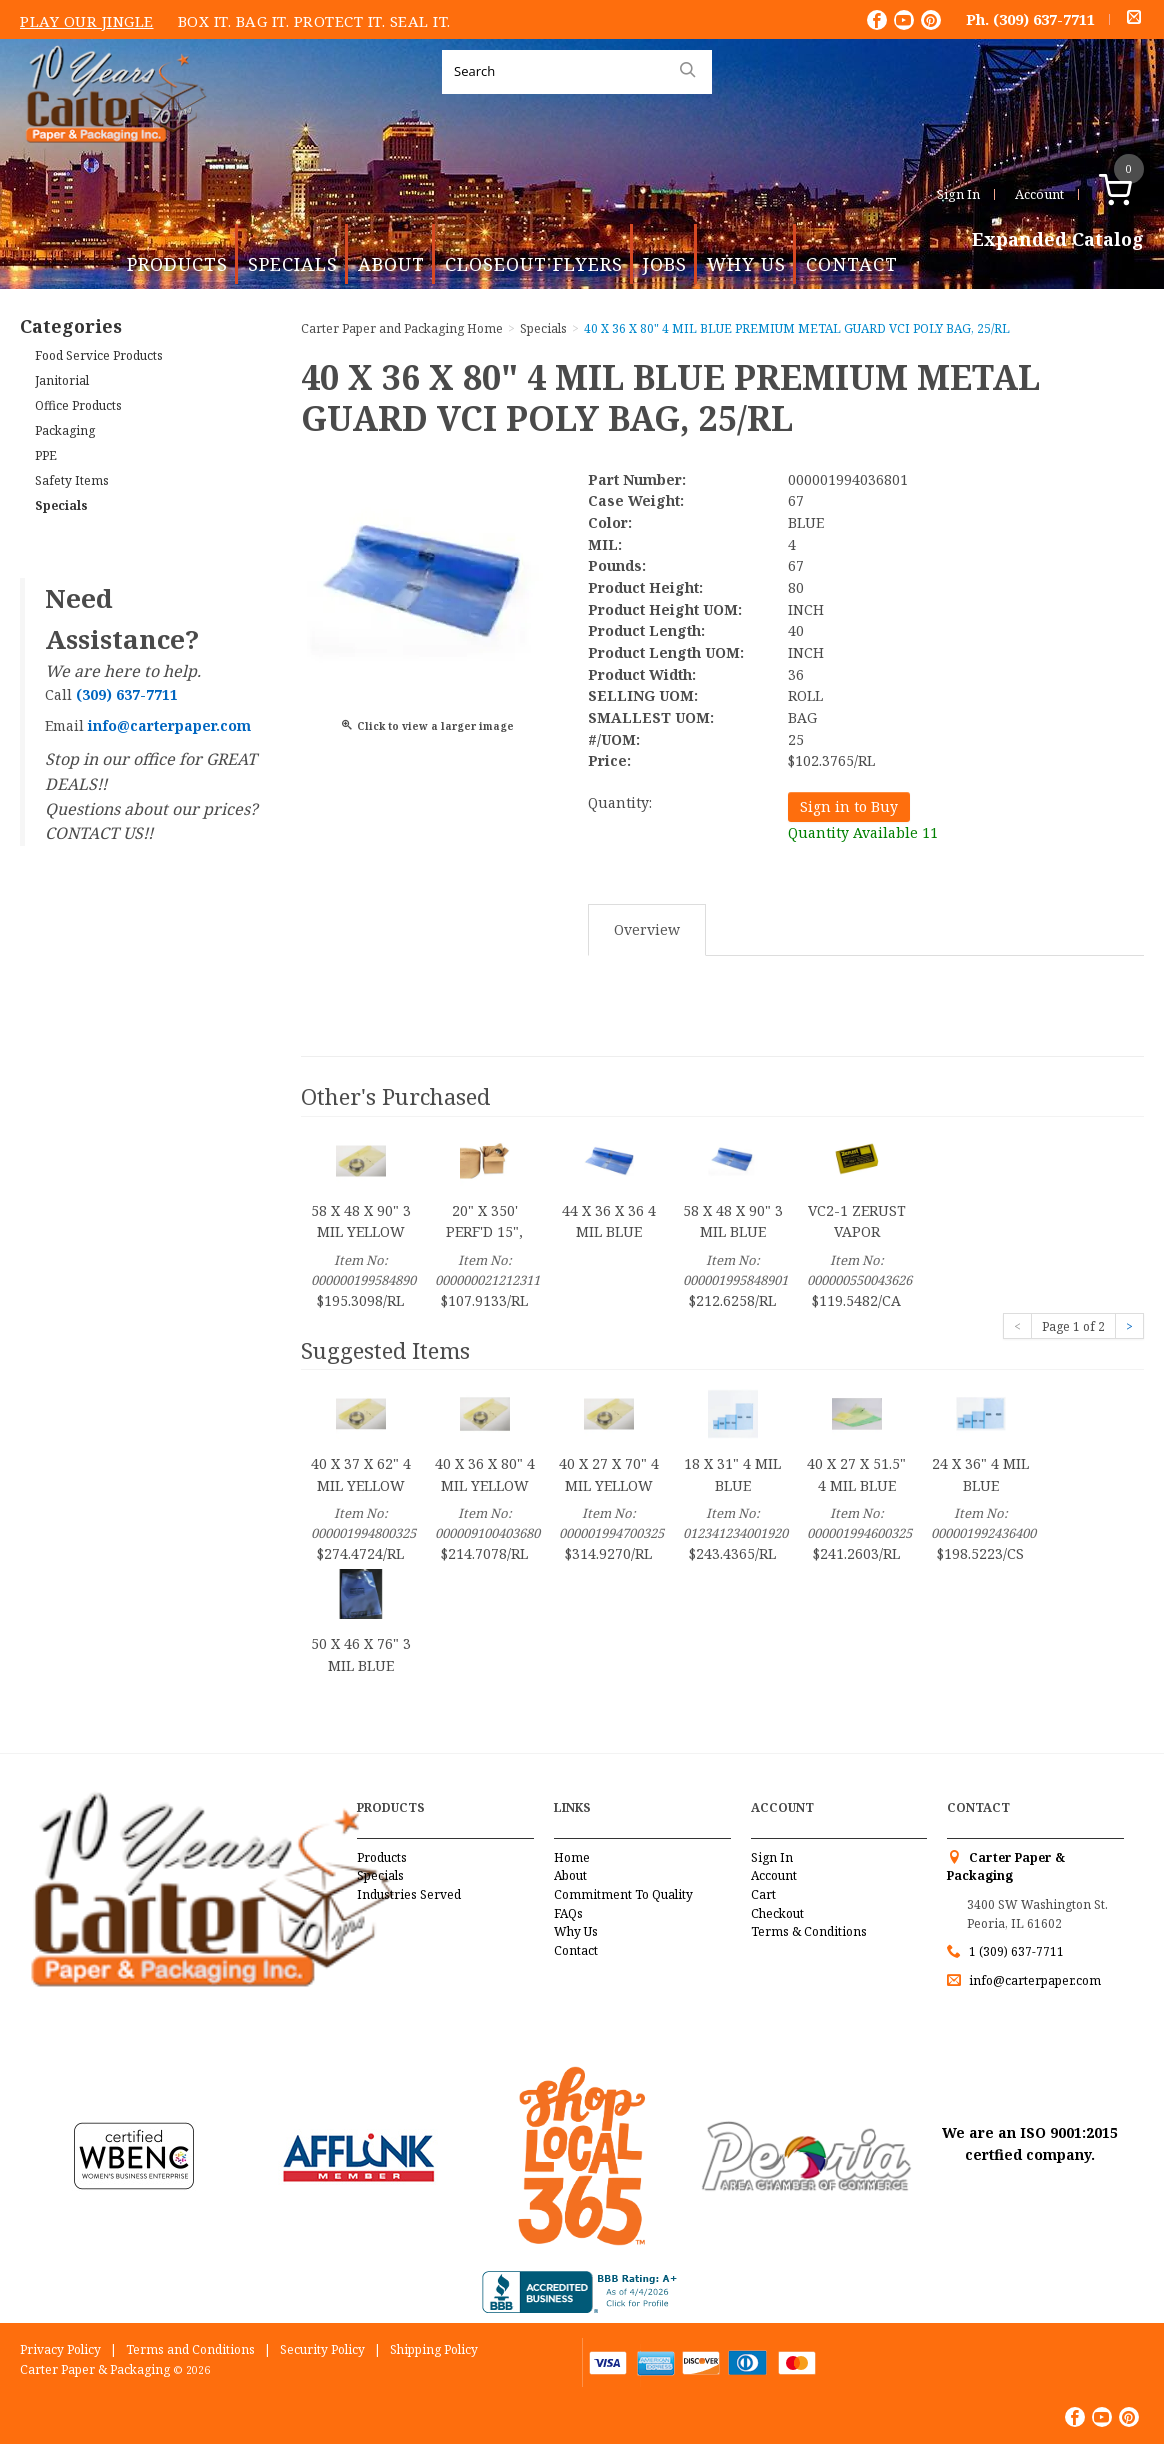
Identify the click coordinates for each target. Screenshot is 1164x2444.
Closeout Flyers (534, 264)
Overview (647, 929)
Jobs (665, 264)
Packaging (65, 430)
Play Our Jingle (87, 21)
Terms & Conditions (809, 1931)
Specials (293, 264)
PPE (46, 455)
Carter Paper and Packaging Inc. (111, 158)
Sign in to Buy (849, 806)
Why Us (746, 264)
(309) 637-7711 (1044, 19)
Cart (763, 1894)
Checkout (777, 1913)
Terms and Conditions (190, 2349)
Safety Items (72, 480)
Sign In (958, 194)
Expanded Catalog (1058, 240)
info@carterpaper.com (1033, 1980)
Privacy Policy (60, 2349)
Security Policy (322, 2349)
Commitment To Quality (623, 1894)
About (391, 264)
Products (177, 264)
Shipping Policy (434, 2349)
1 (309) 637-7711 (1016, 1951)
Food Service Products (99, 355)
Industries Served (409, 1894)
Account (1039, 194)
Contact (852, 264)
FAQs (568, 1913)
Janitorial (62, 380)
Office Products (78, 405)
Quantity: (620, 802)
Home (572, 1857)
